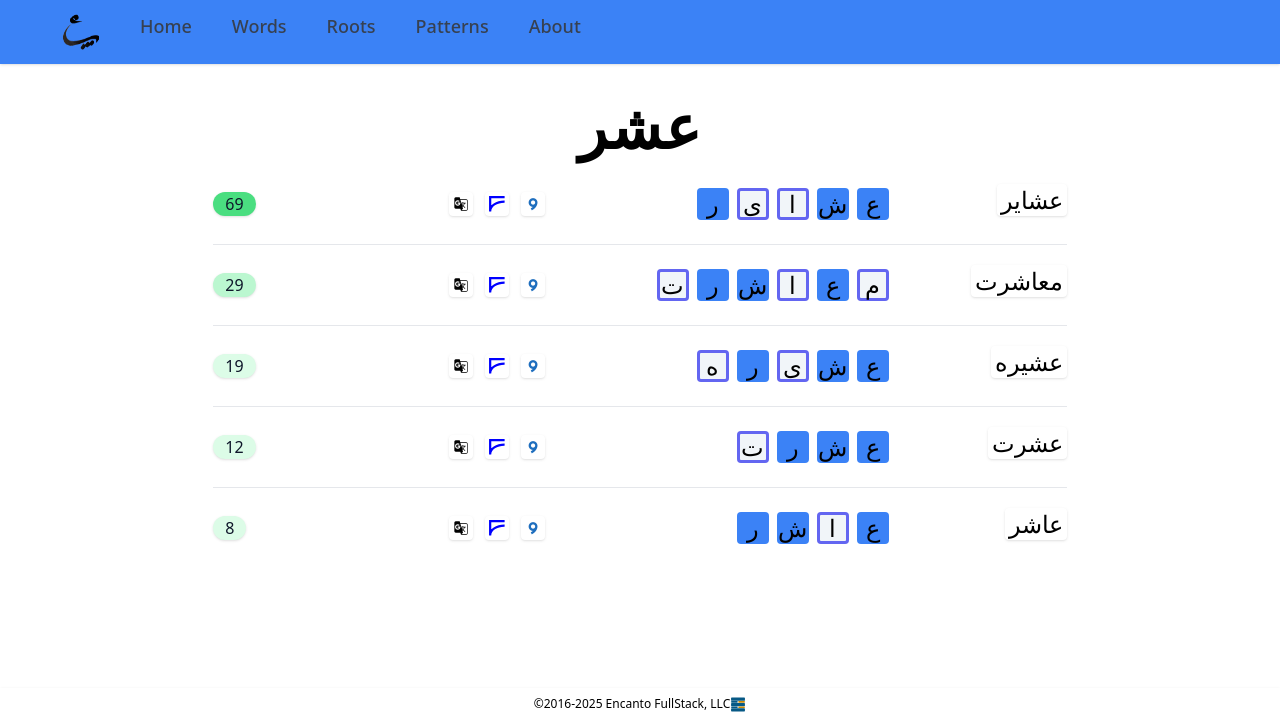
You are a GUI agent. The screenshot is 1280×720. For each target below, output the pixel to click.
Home (166, 26)
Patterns (452, 26)
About (555, 26)
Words (259, 26)
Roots (351, 26)
